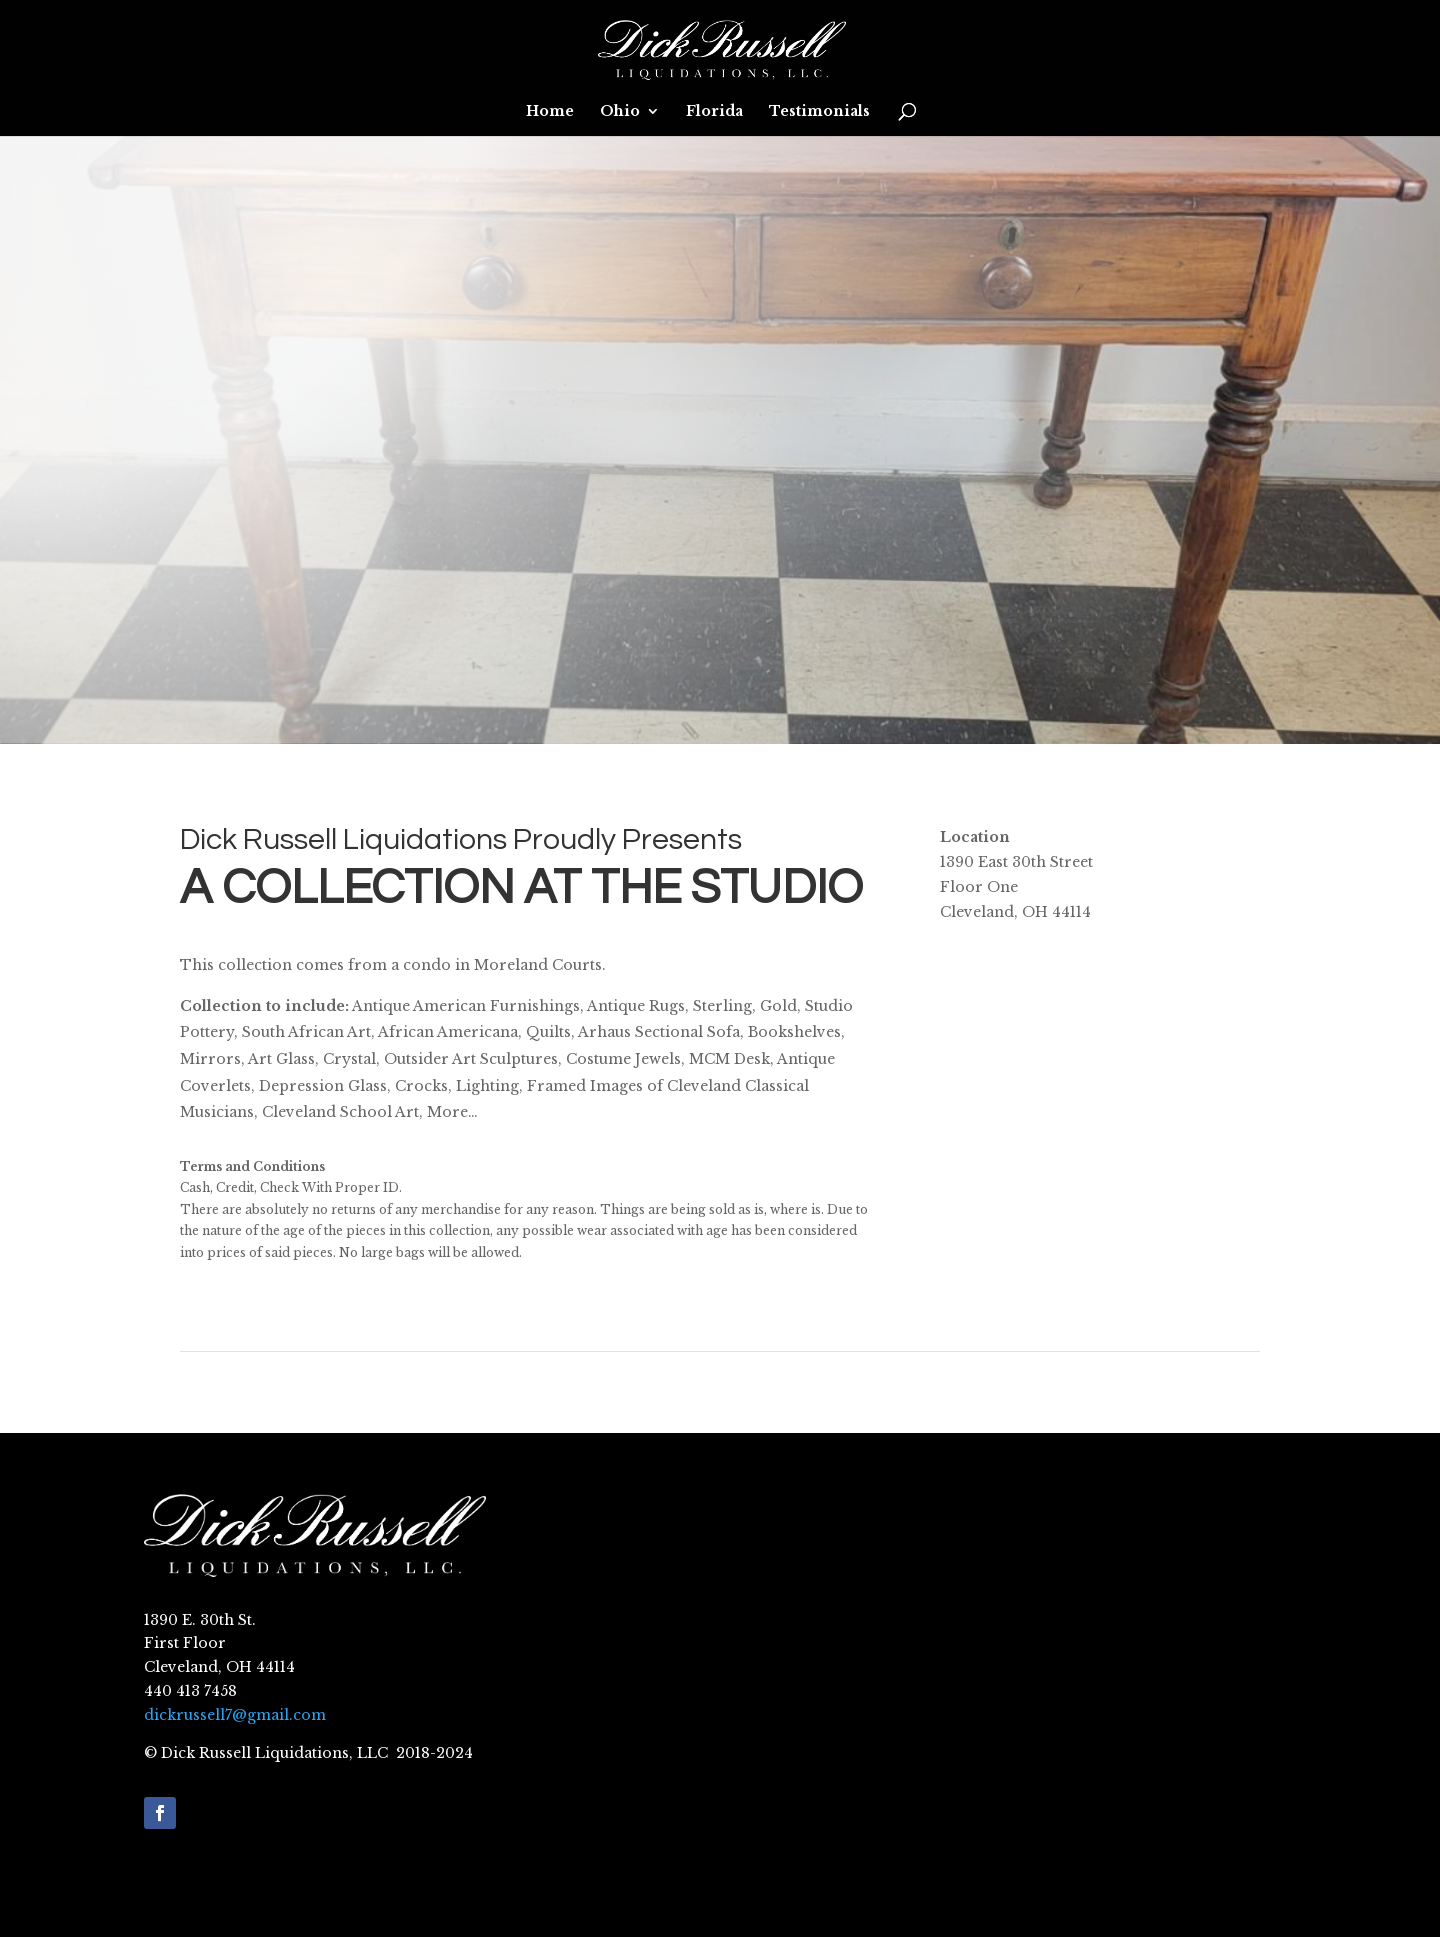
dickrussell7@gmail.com (235, 1715)
